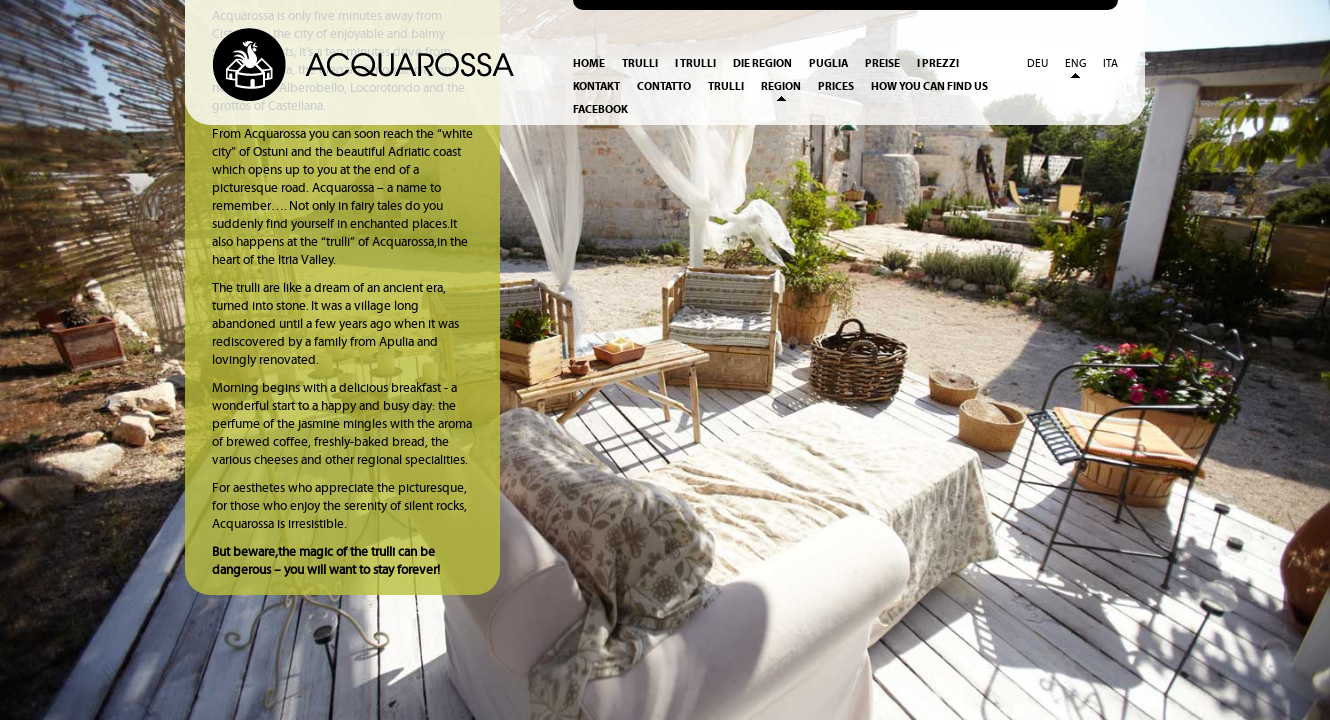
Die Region (762, 63)
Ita (1110, 64)
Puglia (828, 63)
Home (589, 63)
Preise (882, 63)
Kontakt (596, 86)
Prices (836, 86)
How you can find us (929, 86)
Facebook (600, 109)
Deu (1037, 64)
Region (781, 86)
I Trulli (695, 63)
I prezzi (938, 63)
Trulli (640, 63)
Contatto (664, 86)
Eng (1075, 64)
